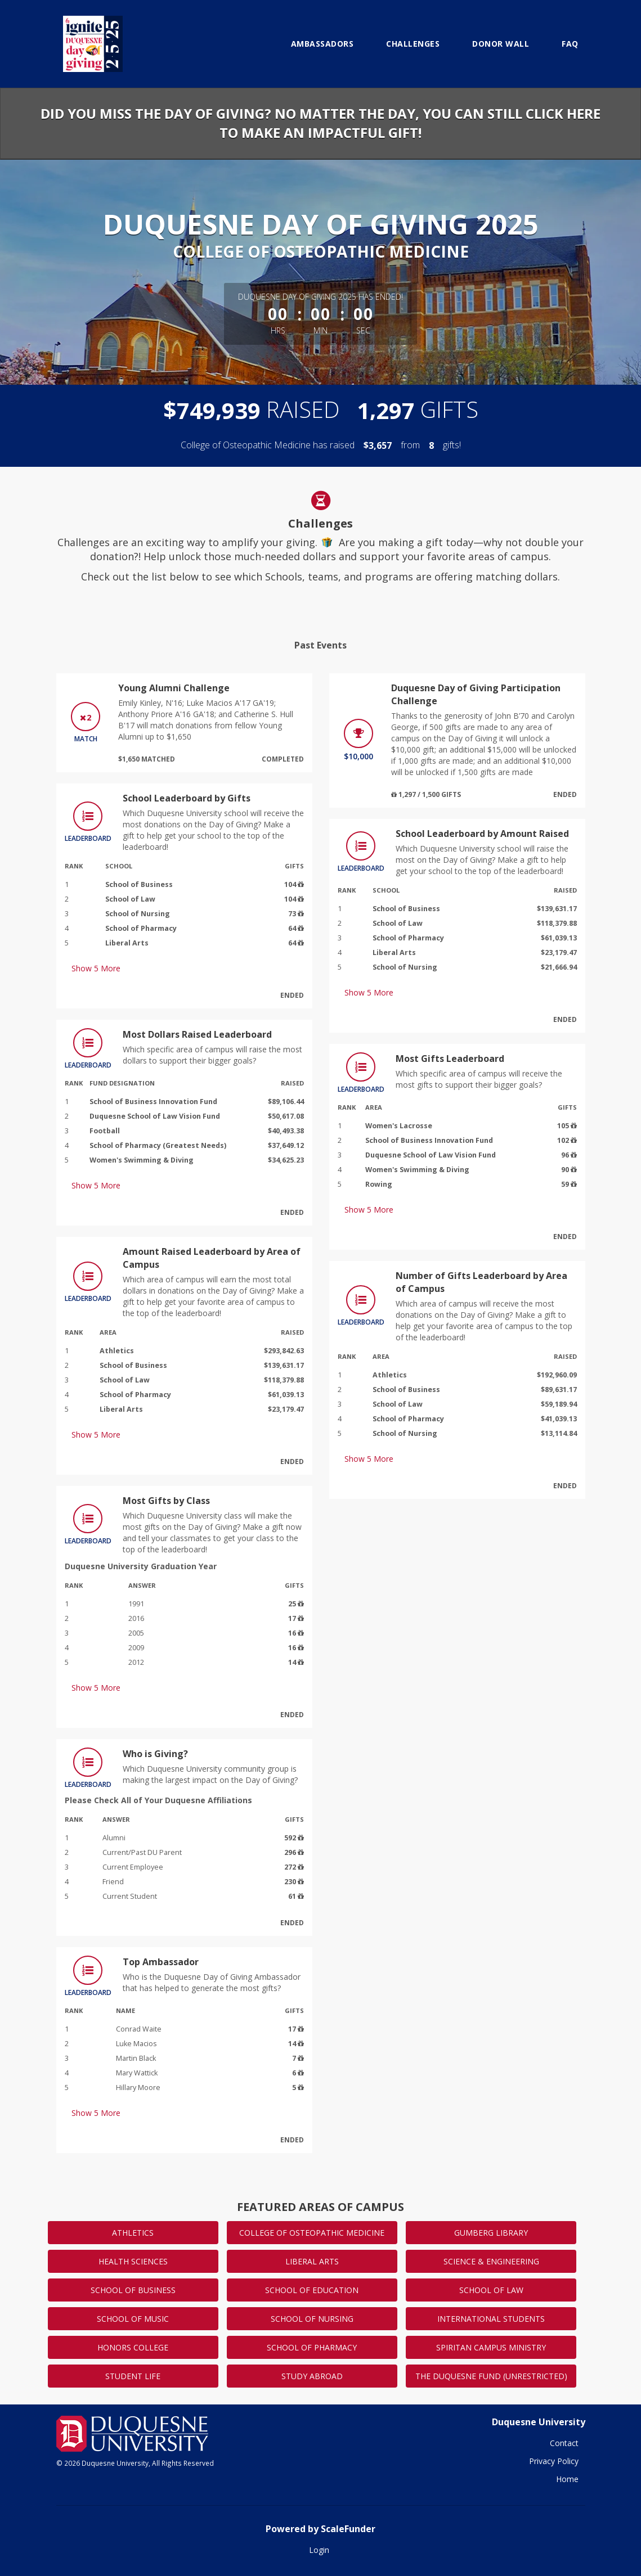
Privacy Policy (554, 2461)
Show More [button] (95, 968)
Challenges (413, 43)
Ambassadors (322, 43)
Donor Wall (500, 43)
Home (567, 2479)
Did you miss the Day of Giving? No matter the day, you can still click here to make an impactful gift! (320, 123)
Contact (564, 2443)
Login (319, 2550)
